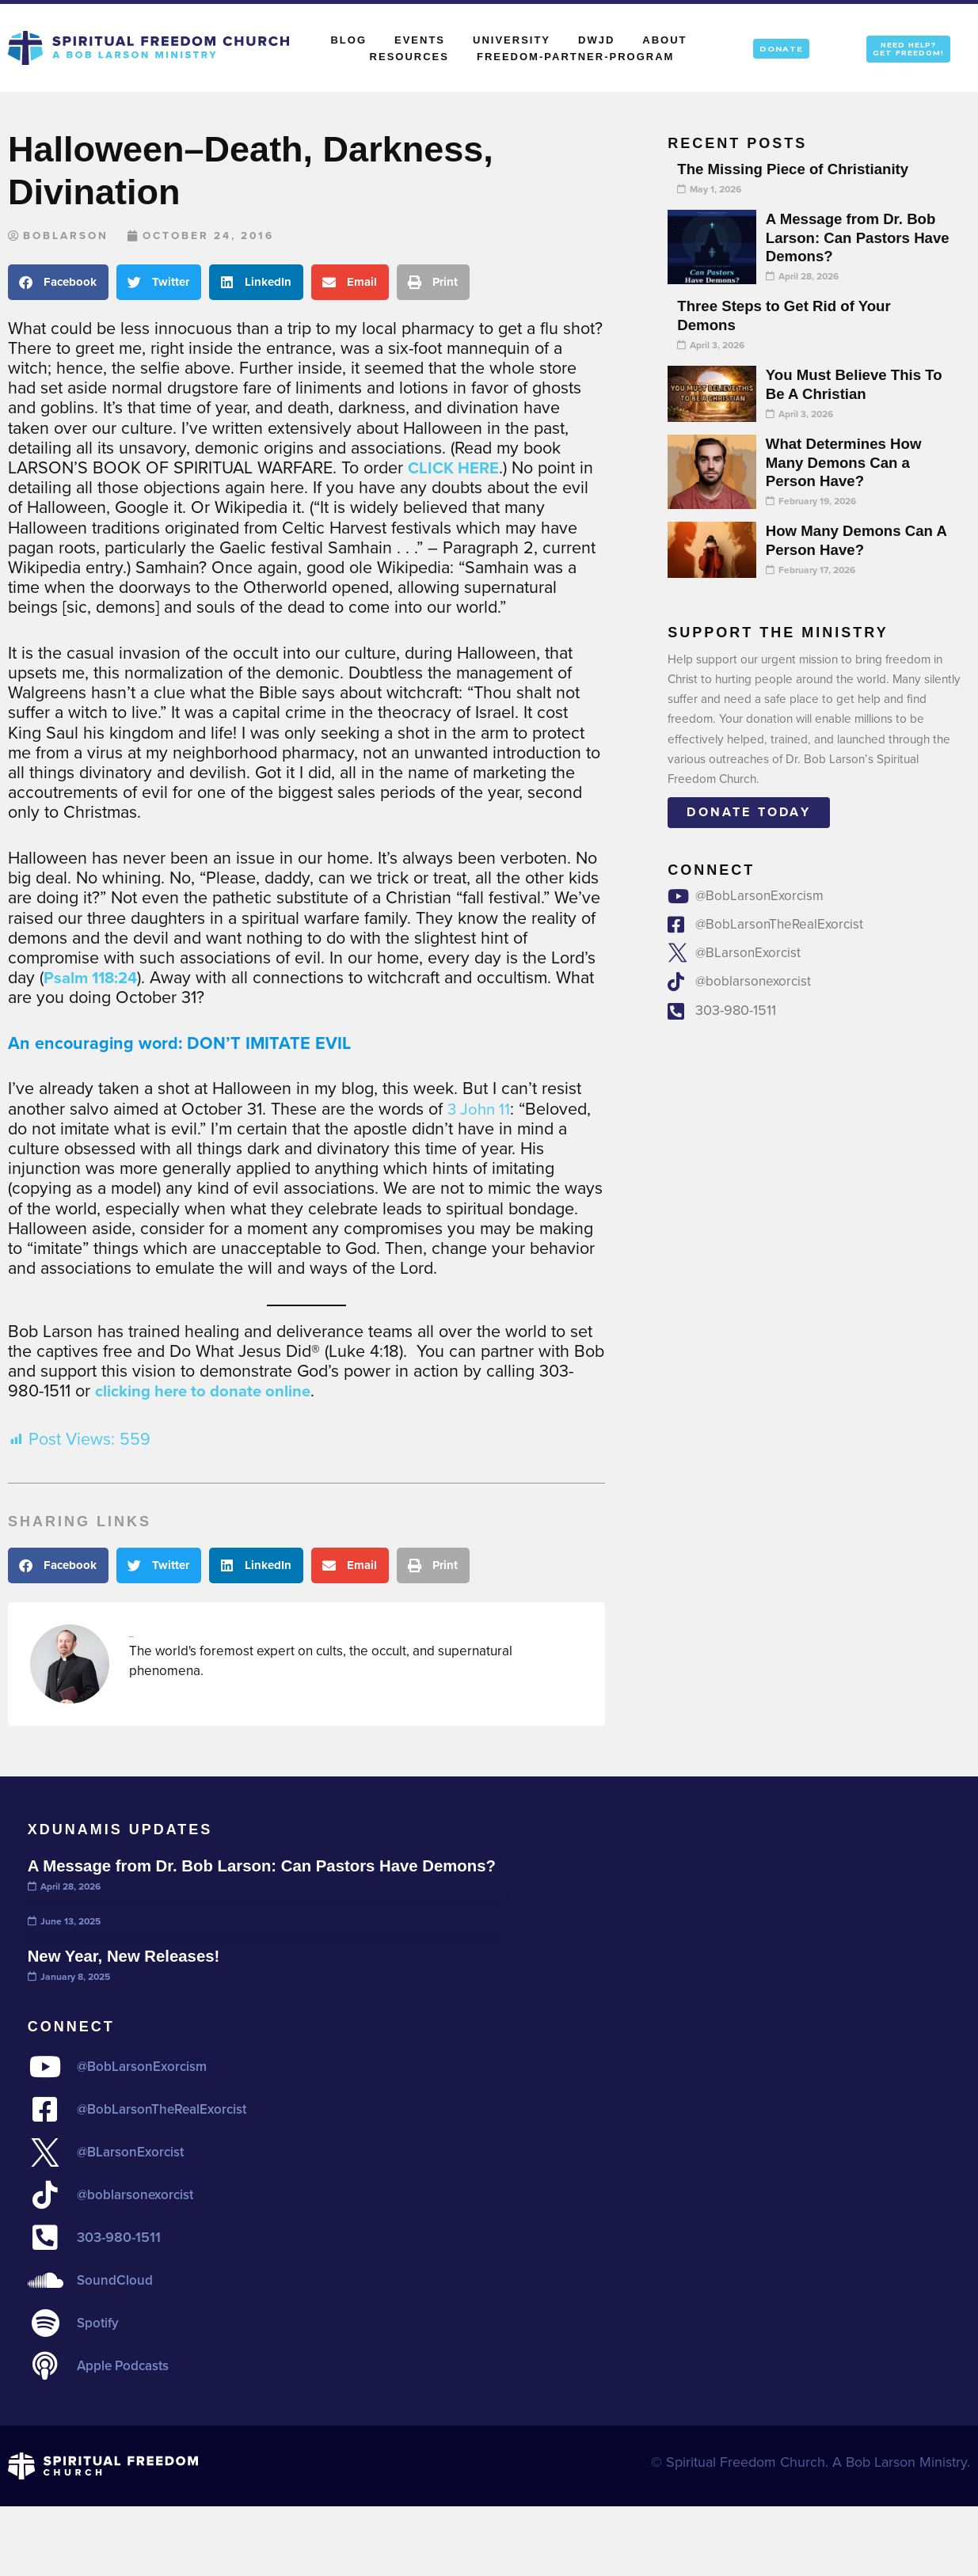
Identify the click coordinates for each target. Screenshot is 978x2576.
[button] (58, 283)
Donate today (748, 812)
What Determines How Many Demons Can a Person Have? (848, 462)
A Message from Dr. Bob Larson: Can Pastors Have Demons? (856, 237)
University (511, 40)
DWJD (596, 40)
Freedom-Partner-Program (575, 57)
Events (419, 40)
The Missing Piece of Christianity (800, 168)
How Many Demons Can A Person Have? (854, 540)
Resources (409, 57)
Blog (348, 40)
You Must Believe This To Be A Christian (848, 384)
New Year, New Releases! (130, 1977)
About (668, 39)
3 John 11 (480, 1110)
